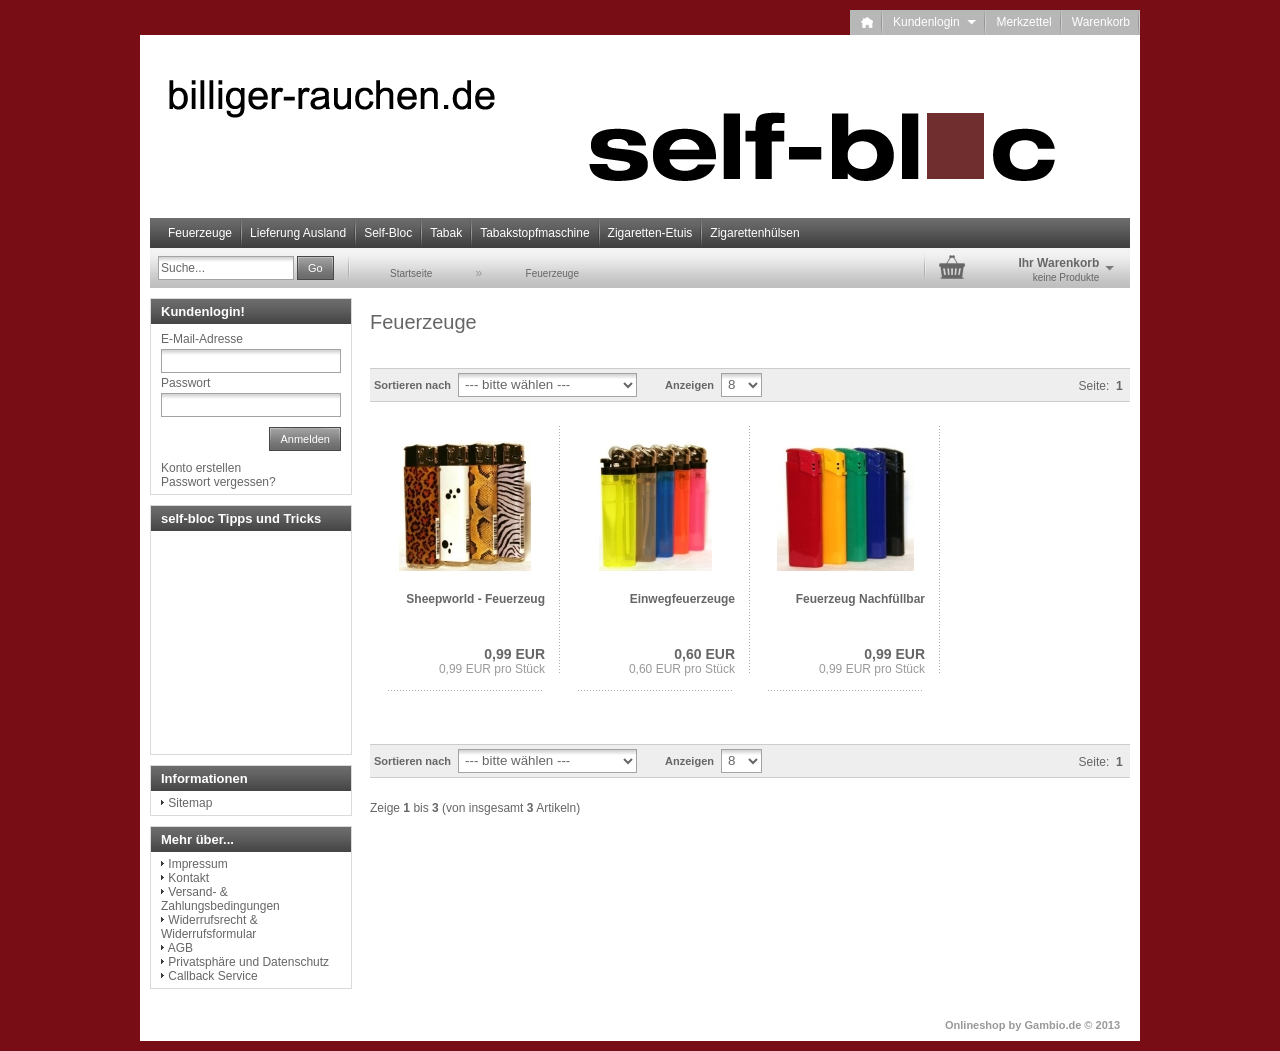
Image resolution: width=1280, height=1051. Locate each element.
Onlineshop (975, 1025)
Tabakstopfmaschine (534, 233)
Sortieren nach (412, 385)
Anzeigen (689, 385)
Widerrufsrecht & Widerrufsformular (209, 927)
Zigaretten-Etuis (650, 233)
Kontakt (188, 878)
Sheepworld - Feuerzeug (475, 599)
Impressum (197, 864)
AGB (180, 948)
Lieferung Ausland (298, 233)
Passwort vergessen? (218, 482)
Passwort (185, 383)
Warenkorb (1101, 22)
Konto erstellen (201, 468)
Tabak (446, 233)
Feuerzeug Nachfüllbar (860, 599)
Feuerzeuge (200, 233)
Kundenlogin (934, 22)
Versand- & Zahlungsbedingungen (220, 899)
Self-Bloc (388, 233)
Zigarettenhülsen (754, 233)
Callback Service (212, 976)
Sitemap (190, 803)
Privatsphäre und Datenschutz (248, 962)
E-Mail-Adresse (202, 339)
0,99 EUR (514, 654)
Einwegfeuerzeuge (682, 599)
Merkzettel (1023, 22)
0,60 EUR (704, 654)
